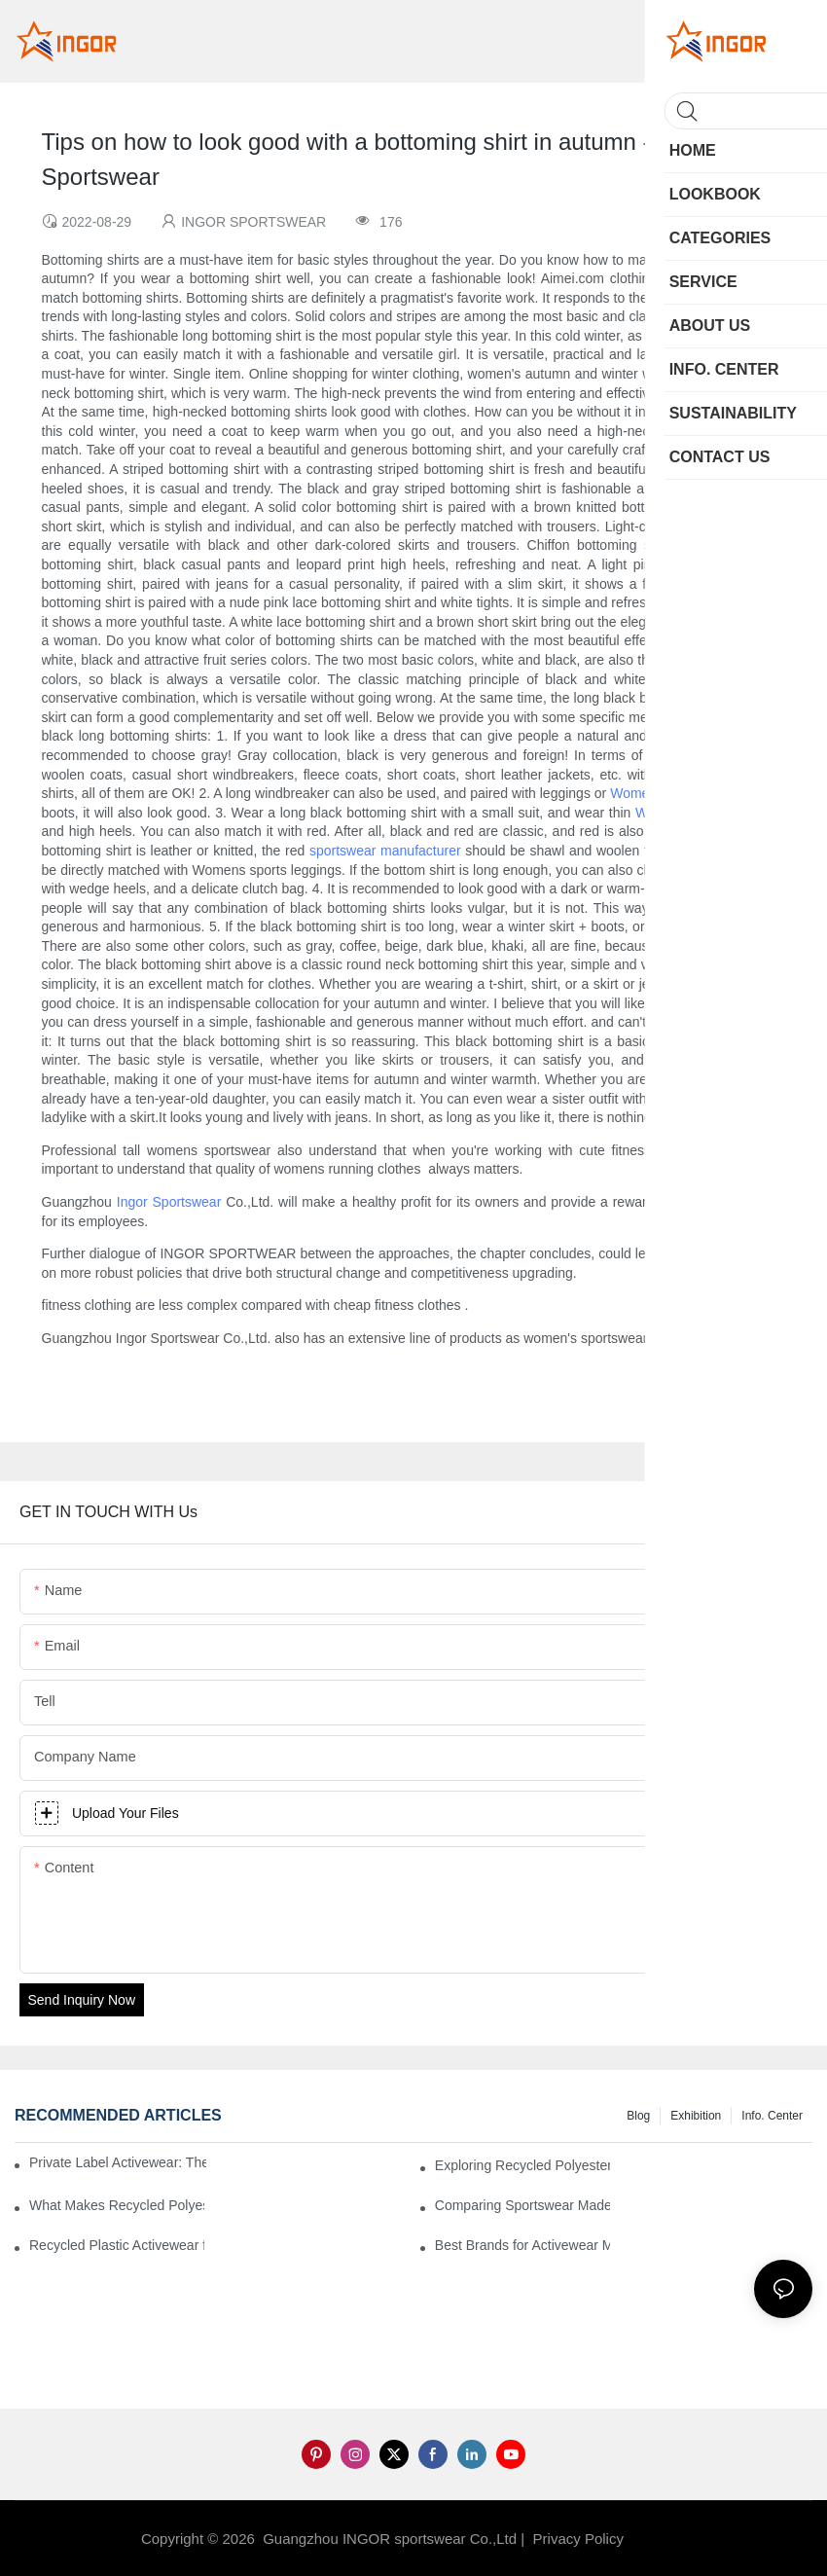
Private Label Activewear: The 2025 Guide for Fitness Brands (117, 2162)
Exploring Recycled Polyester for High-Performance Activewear (522, 2165)
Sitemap (659, 2538)
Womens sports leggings (684, 793)
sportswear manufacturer (385, 850)
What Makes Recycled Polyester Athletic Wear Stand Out (116, 2205)
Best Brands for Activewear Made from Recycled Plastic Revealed (522, 2245)
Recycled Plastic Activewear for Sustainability (116, 2245)
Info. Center (772, 2115)
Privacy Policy (578, 2538)
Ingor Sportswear (169, 1202)
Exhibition (695, 2115)
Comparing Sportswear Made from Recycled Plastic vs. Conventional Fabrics (522, 2205)
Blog (638, 2115)
